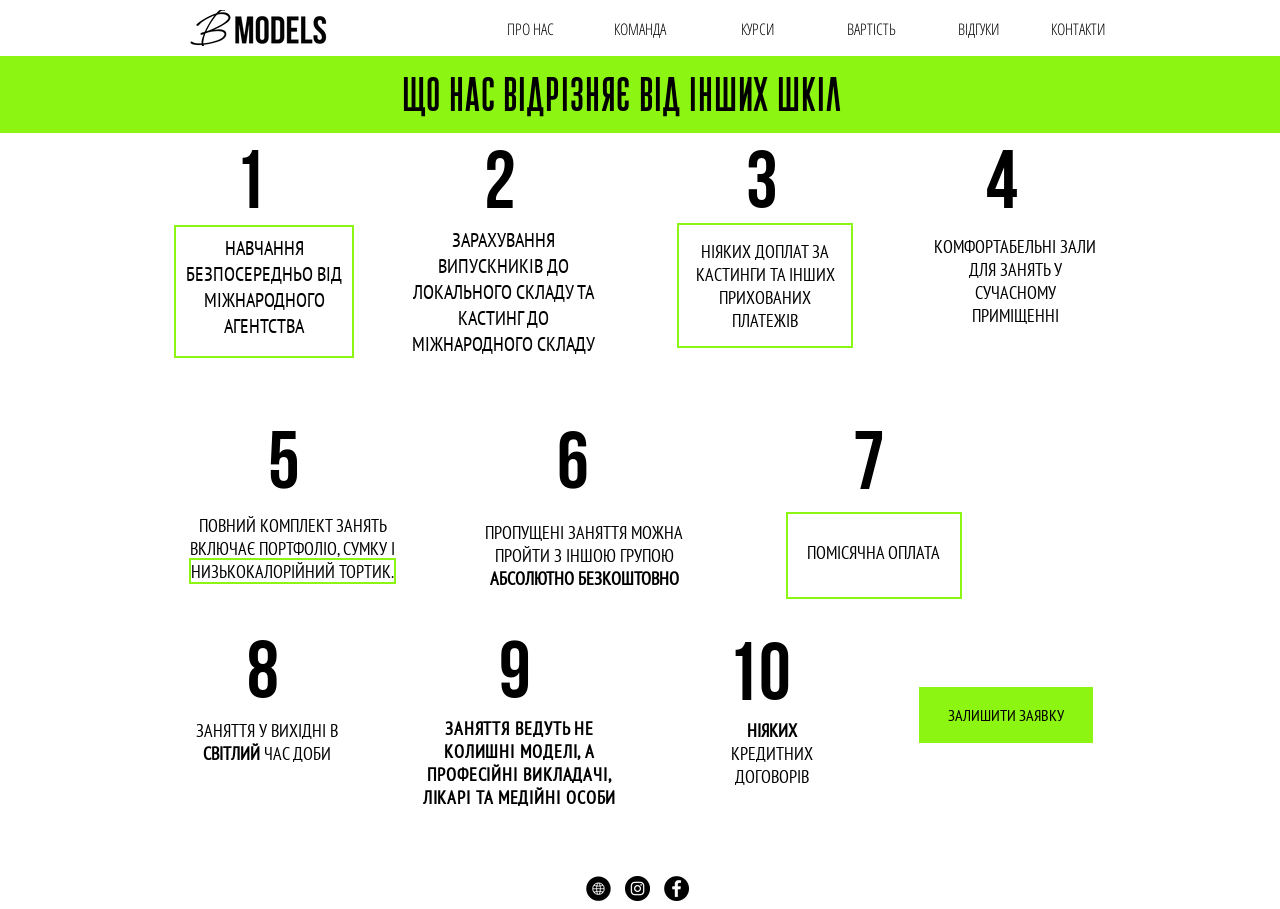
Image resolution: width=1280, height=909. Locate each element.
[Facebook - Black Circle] (676, 888)
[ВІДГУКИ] (979, 29)
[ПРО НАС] (530, 29)
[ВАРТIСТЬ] (871, 29)
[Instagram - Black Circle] (637, 888)
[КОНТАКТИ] (1078, 29)
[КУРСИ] (757, 29)
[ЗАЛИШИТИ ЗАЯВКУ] (1006, 715)
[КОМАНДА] (639, 29)
